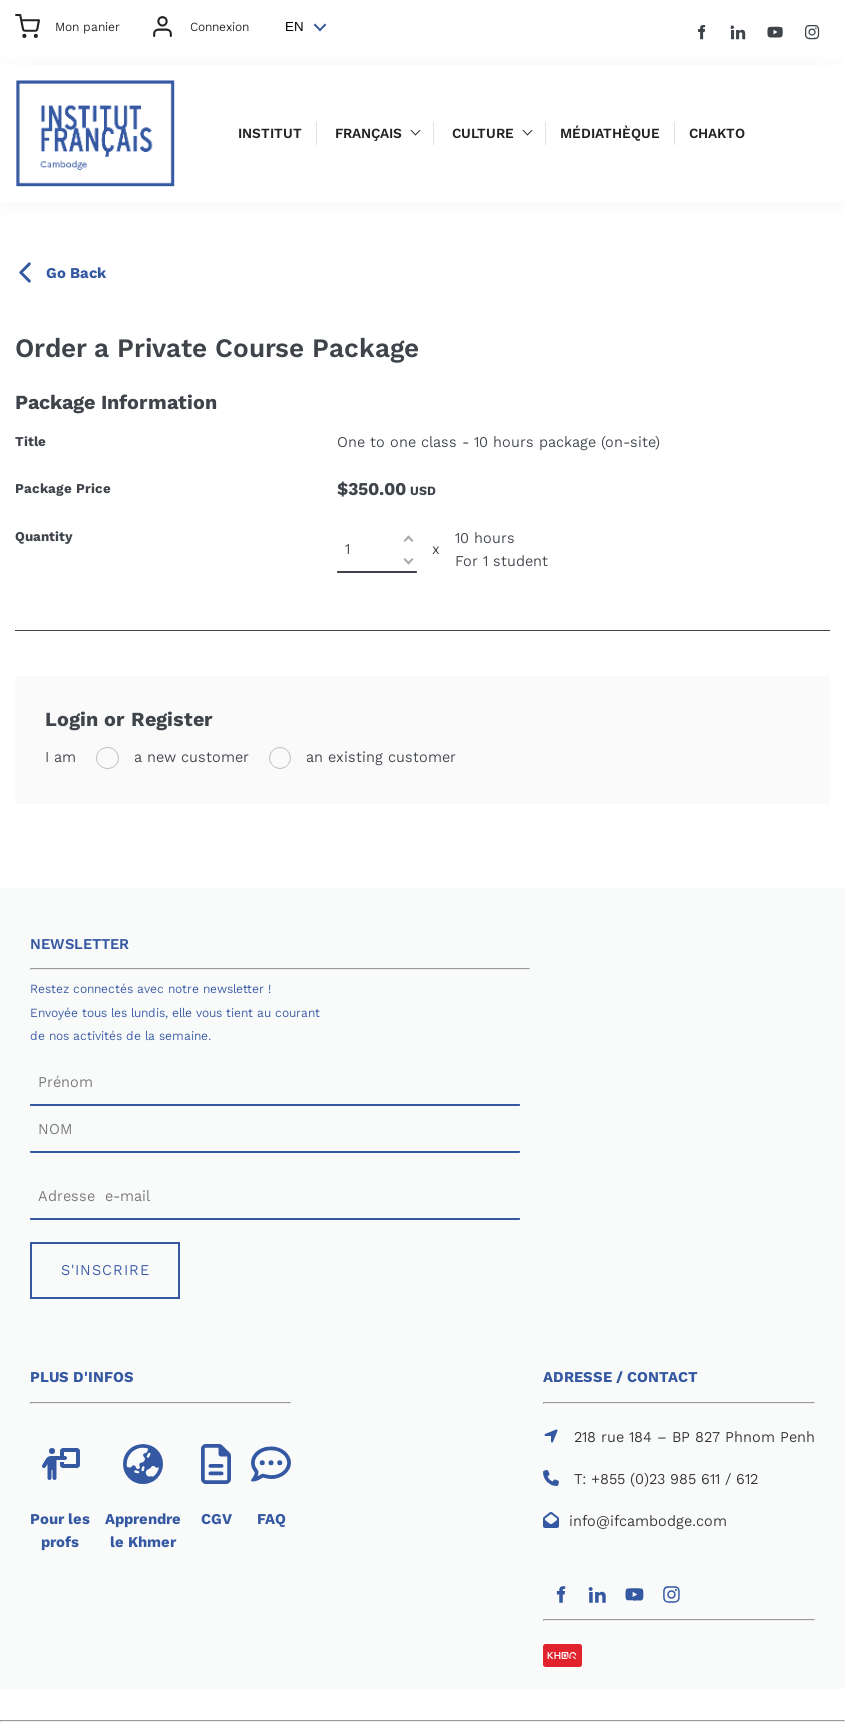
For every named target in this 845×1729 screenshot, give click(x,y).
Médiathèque (610, 133)
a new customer (189, 757)
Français (368, 133)
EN (294, 26)
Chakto (717, 133)
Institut (270, 133)
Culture (483, 133)
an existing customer (378, 757)
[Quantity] (377, 549)
